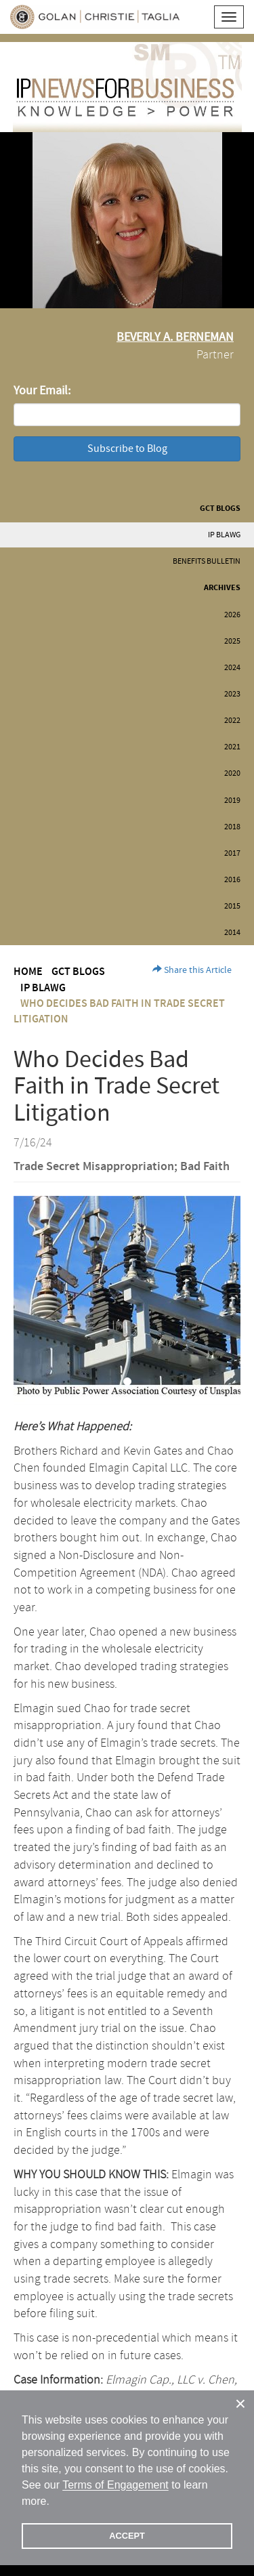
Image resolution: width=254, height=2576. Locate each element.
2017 (232, 853)
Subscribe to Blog (127, 448)
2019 (232, 800)
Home (28, 972)
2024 (232, 668)
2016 (232, 880)
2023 (232, 694)
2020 (232, 773)
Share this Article (192, 970)
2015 (232, 906)
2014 (232, 933)
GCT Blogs (220, 508)
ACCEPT (127, 2536)
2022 (232, 720)
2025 (232, 641)
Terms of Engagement (115, 2485)
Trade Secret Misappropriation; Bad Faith (122, 1167)
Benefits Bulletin (206, 561)
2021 (232, 747)
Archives (222, 588)
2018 (232, 827)
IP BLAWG (224, 535)
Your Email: (42, 390)
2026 (232, 615)
